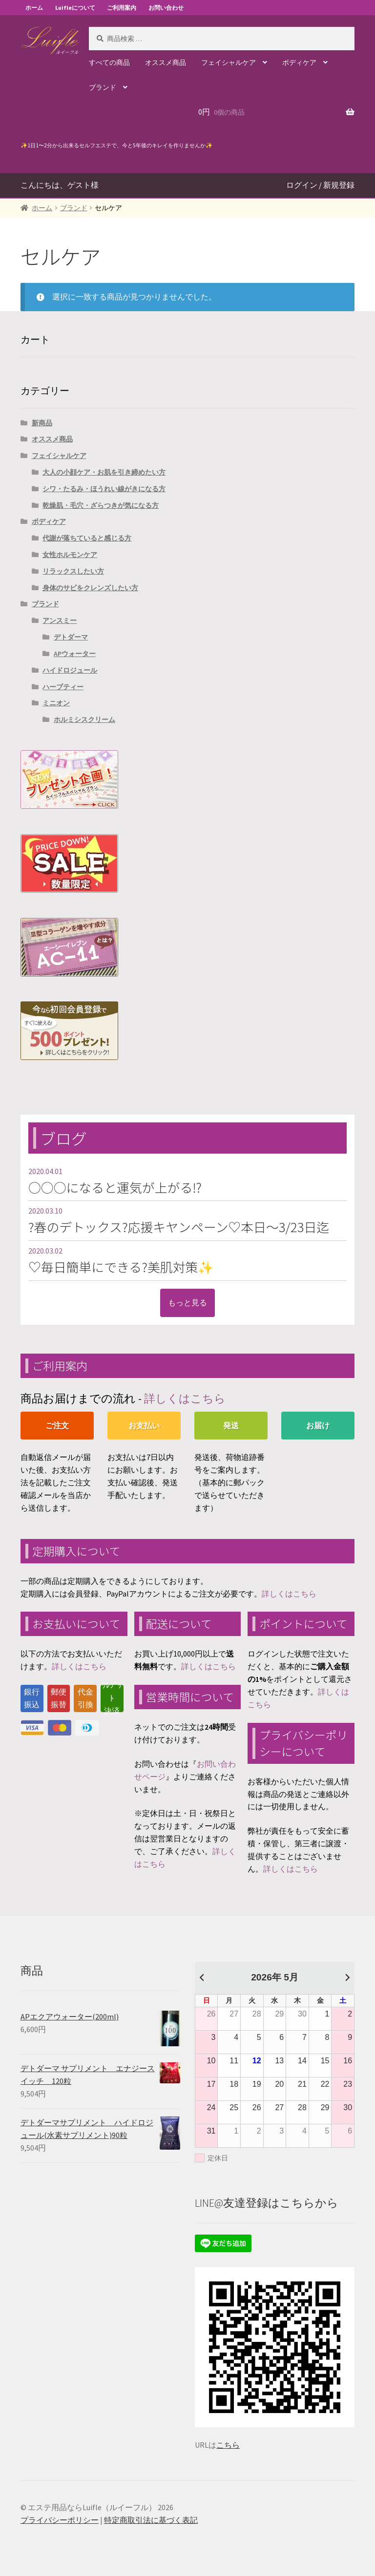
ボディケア (299, 62)
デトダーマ (71, 637)
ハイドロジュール (69, 670)
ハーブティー (62, 686)
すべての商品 (109, 62)
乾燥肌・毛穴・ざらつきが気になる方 (100, 505)
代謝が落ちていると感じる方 (86, 538)
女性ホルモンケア (69, 554)
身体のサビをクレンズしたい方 (90, 587)
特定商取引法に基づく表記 (151, 2520)
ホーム (34, 7)
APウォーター (75, 653)
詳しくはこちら (185, 1398)
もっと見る (187, 1302)
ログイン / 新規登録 (320, 185)
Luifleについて (75, 7)
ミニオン (56, 703)
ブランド (102, 87)
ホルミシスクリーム (84, 719)
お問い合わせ (166, 7)
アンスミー (59, 620)
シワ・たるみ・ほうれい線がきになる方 (104, 488)
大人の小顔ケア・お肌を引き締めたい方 (104, 472)
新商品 (42, 423)
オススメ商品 (165, 62)
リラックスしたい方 (73, 571)
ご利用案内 (121, 7)
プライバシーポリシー (60, 2520)
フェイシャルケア (228, 62)
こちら (228, 2445)
